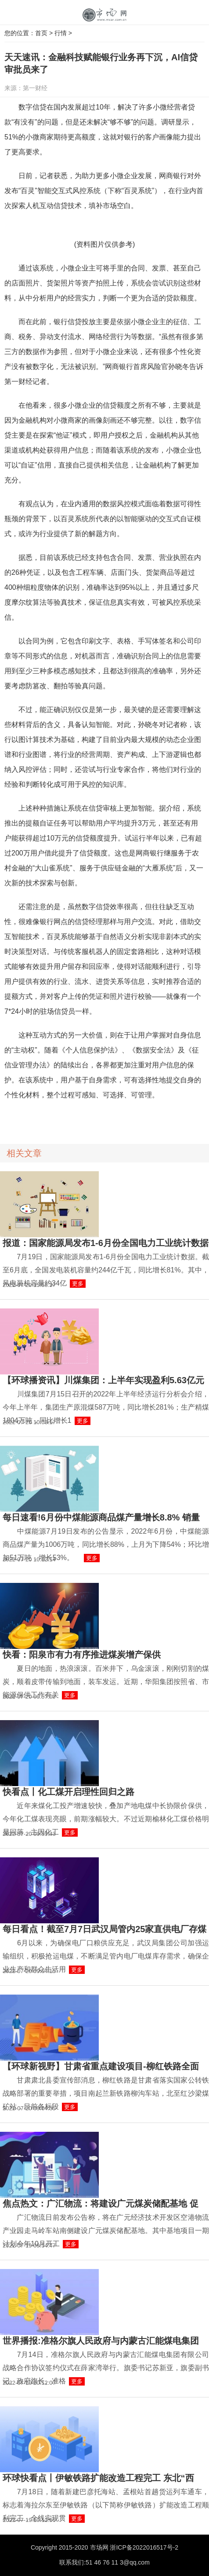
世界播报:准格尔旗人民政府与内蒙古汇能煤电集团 (101, 2341)
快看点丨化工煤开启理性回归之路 (68, 1792)
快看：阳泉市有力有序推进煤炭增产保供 (82, 1654)
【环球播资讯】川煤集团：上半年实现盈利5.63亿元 (103, 1380)
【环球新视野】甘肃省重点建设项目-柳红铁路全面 (101, 2066)
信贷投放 (37, 1119)
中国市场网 (104, 15)
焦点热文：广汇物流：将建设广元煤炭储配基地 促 (100, 2203)
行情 (60, 33)
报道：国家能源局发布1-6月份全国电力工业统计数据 (106, 1243)
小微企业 (60, 1119)
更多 (77, 1283)
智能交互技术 (88, 1119)
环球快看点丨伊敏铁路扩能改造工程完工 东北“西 (98, 2478)
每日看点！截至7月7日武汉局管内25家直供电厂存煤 (105, 1929)
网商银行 (115, 1119)
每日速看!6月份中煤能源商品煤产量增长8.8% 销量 (101, 1517)
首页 (41, 33)
